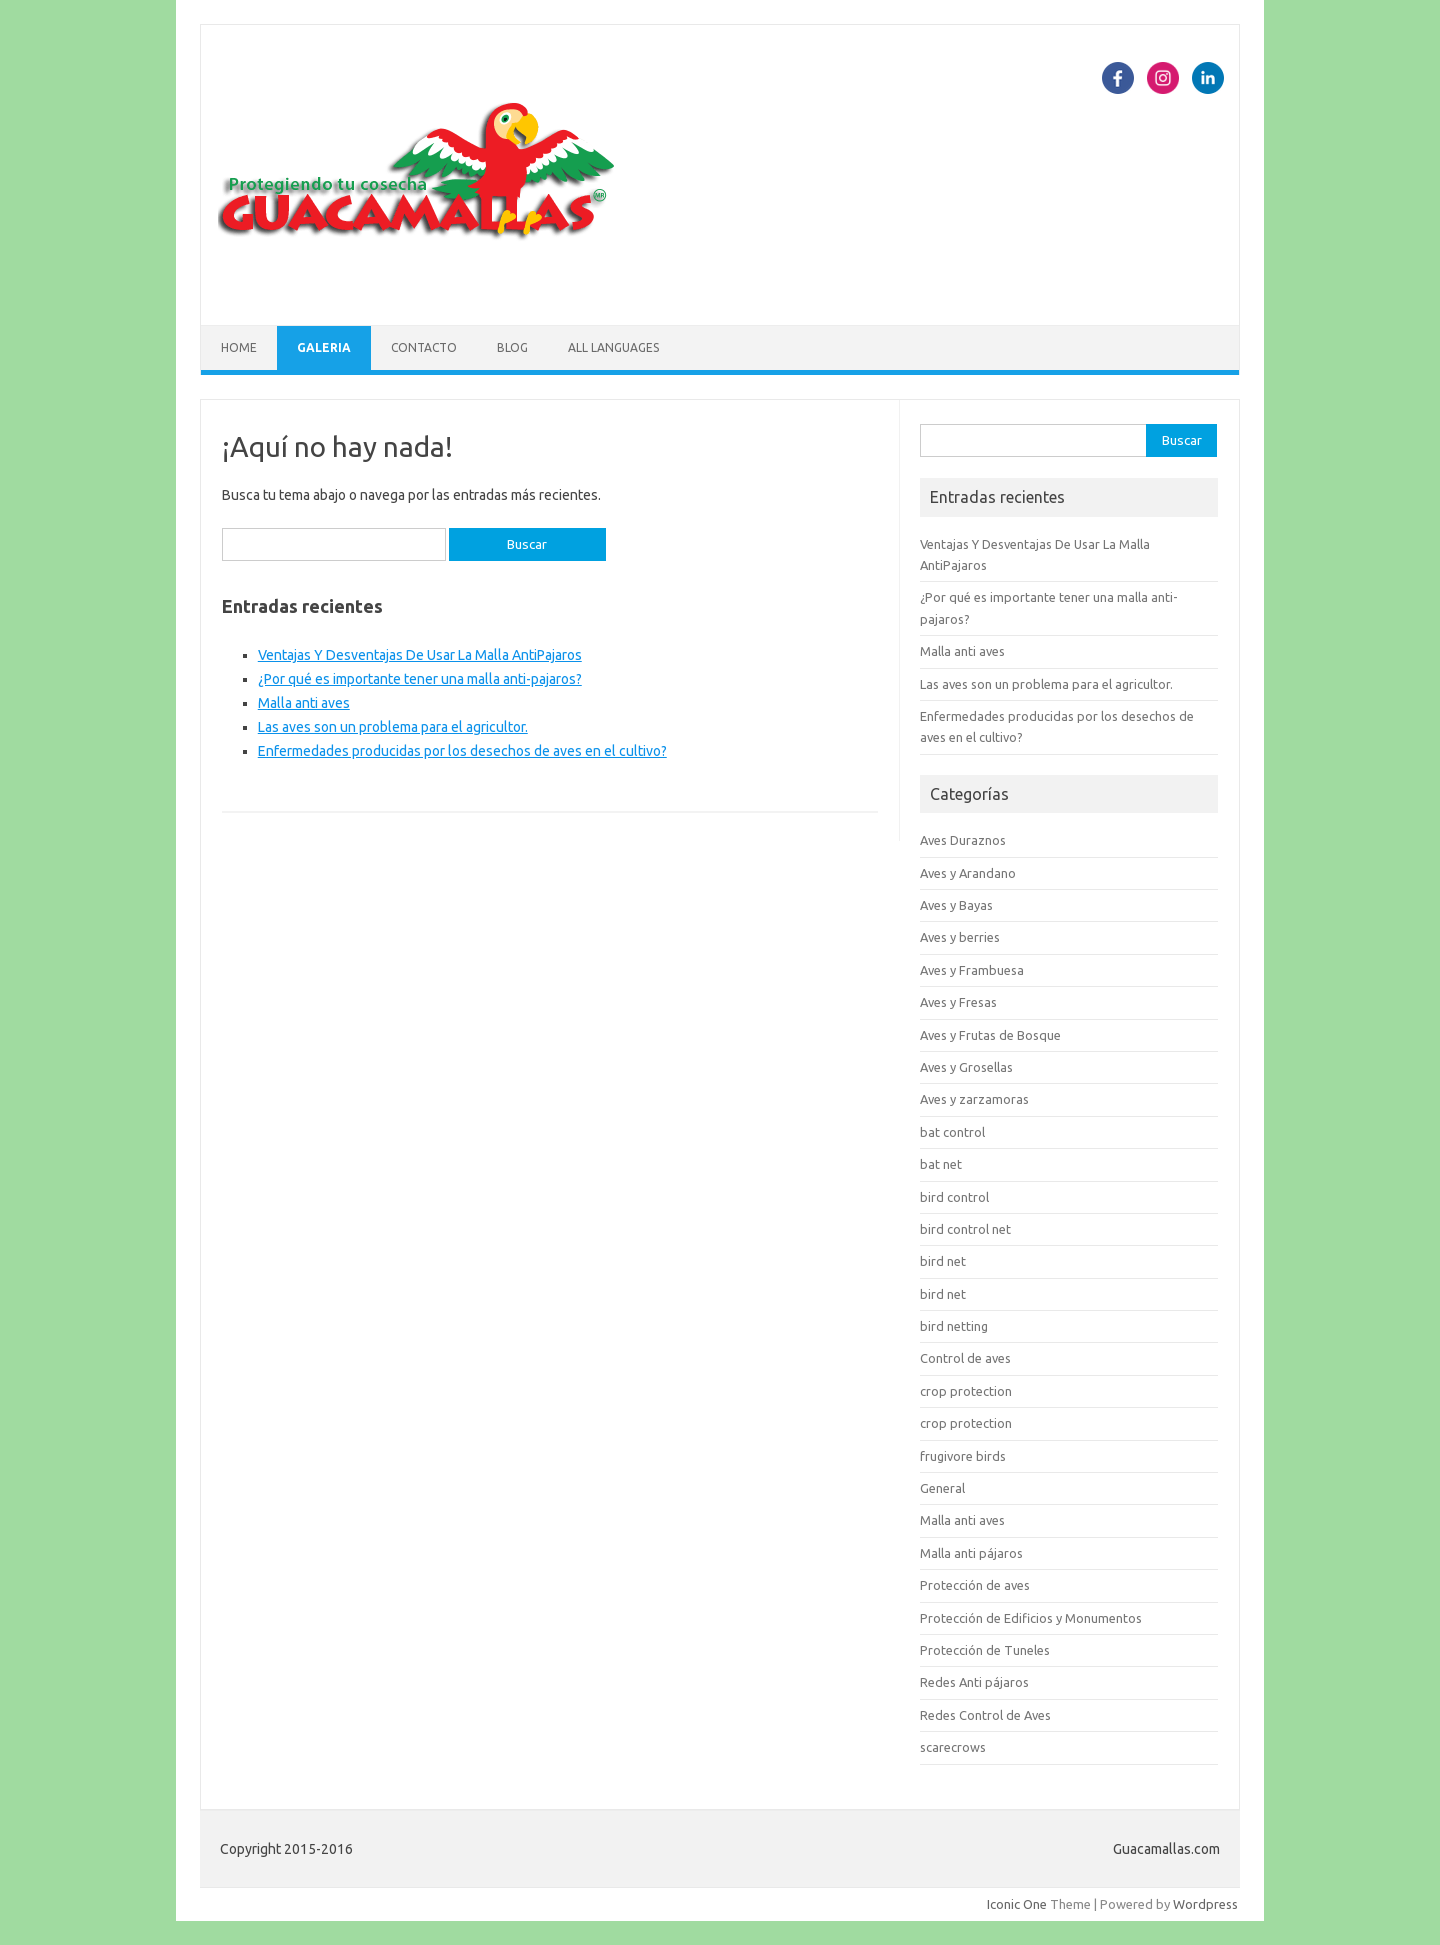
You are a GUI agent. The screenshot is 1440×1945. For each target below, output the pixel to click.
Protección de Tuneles (985, 1650)
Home (239, 347)
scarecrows (953, 1747)
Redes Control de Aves (985, 1715)
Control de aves (965, 1358)
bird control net (965, 1229)
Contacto (424, 347)
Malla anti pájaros (971, 1553)
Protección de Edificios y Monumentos (1031, 1618)
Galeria (324, 347)
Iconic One (1017, 1904)
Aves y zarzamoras (974, 1099)
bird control (954, 1197)
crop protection (966, 1391)
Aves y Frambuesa (972, 970)
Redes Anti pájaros (974, 1682)
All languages (613, 347)
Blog (512, 347)
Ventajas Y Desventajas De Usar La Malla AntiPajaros (420, 655)
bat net (941, 1164)
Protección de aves (975, 1585)
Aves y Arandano (968, 873)
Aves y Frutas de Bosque (990, 1035)
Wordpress (1205, 1904)
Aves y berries (960, 937)
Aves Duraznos (963, 840)
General (942, 1488)
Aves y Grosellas (966, 1067)
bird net (943, 1261)
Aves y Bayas (956, 905)
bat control (952, 1132)
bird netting (954, 1326)
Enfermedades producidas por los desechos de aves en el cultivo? (462, 751)
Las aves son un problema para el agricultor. (393, 727)
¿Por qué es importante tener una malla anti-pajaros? (420, 679)
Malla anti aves (304, 703)
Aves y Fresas (958, 1002)
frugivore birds (963, 1456)
